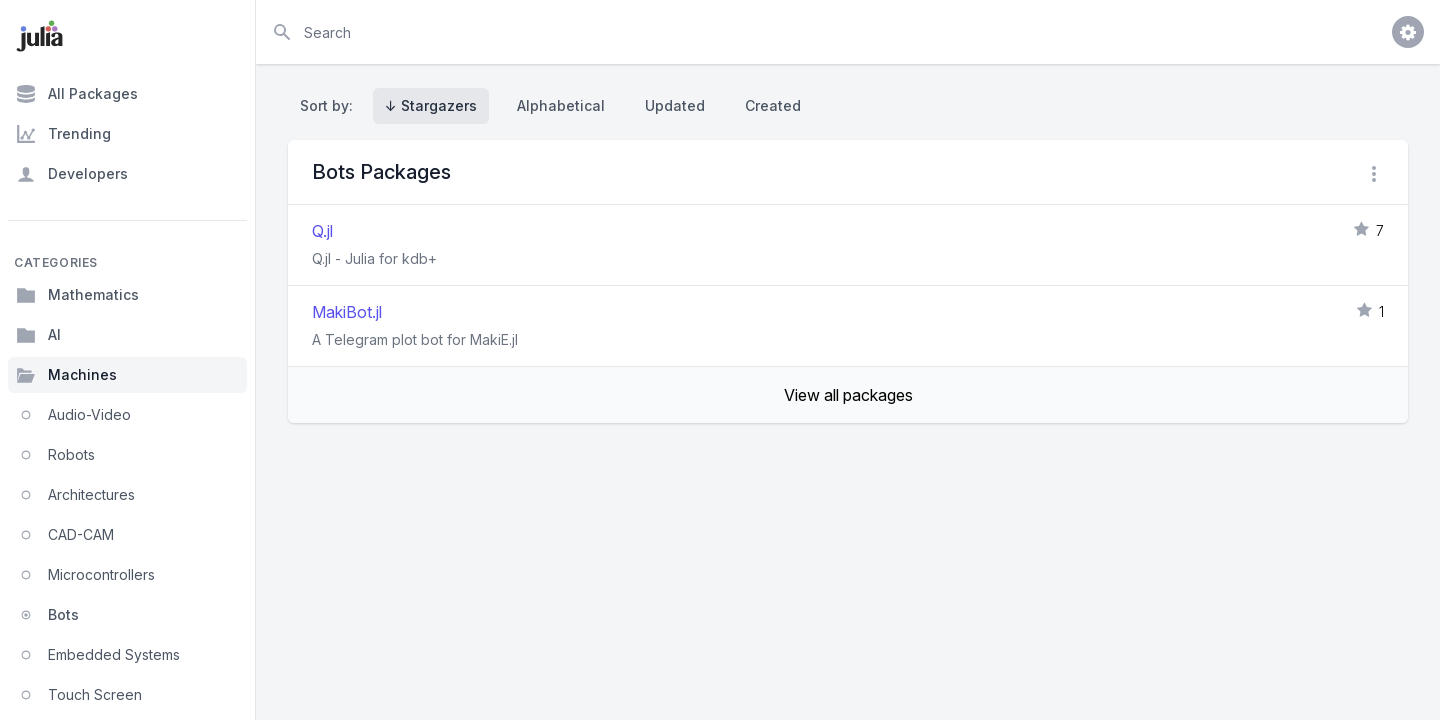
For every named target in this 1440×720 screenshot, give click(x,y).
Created (773, 105)
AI (38, 335)
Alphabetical (561, 105)
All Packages (77, 94)
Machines (66, 375)
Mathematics (77, 295)
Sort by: (330, 105)
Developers (72, 174)
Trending (63, 134)
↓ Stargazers (431, 105)
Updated (675, 105)
